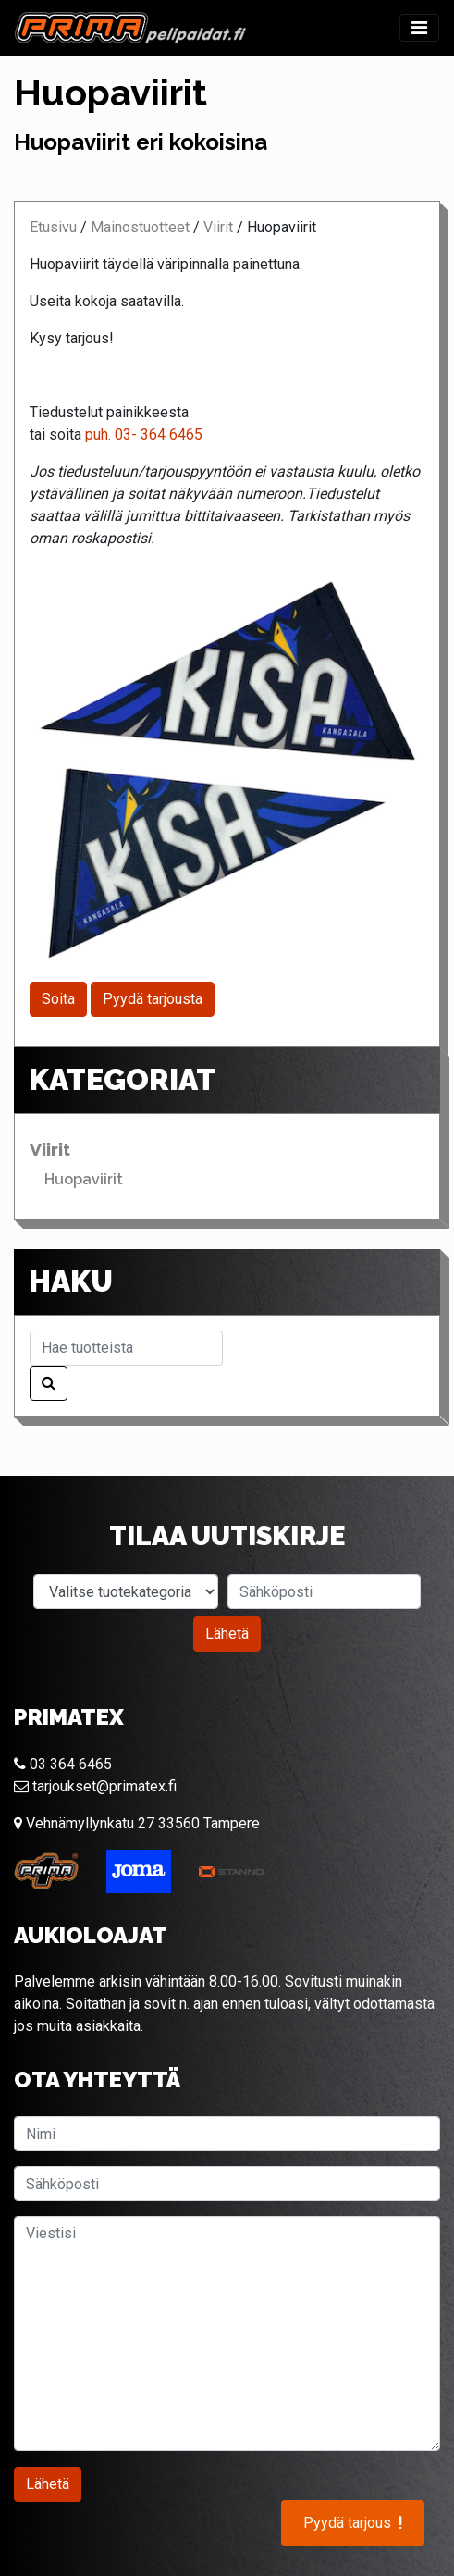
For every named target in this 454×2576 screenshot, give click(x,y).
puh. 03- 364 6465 (143, 434)
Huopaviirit (83, 1179)
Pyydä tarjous (352, 2523)
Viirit (218, 227)
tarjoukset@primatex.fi (95, 1786)
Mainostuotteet (140, 227)
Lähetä (227, 1633)
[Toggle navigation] (419, 28)
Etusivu (53, 227)
